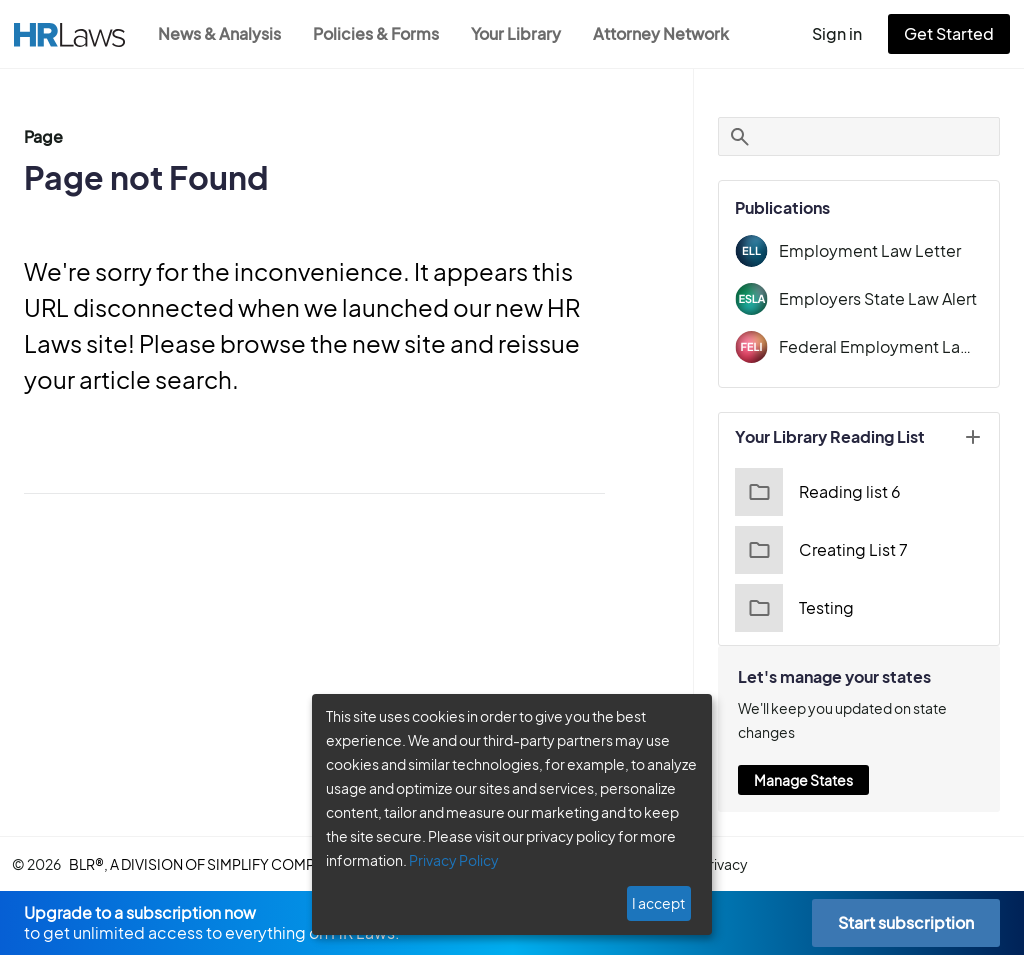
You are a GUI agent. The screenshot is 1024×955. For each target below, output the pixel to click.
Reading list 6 (829, 492)
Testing (806, 608)
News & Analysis (221, 33)
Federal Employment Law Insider (888, 346)
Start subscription (905, 922)
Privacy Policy (446, 860)
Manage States (817, 780)
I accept (660, 903)
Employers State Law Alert (887, 298)
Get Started (953, 33)
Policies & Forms (382, 33)
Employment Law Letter (877, 250)
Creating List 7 (832, 550)
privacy (743, 864)
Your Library (526, 33)
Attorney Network (671, 33)
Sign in (845, 33)
